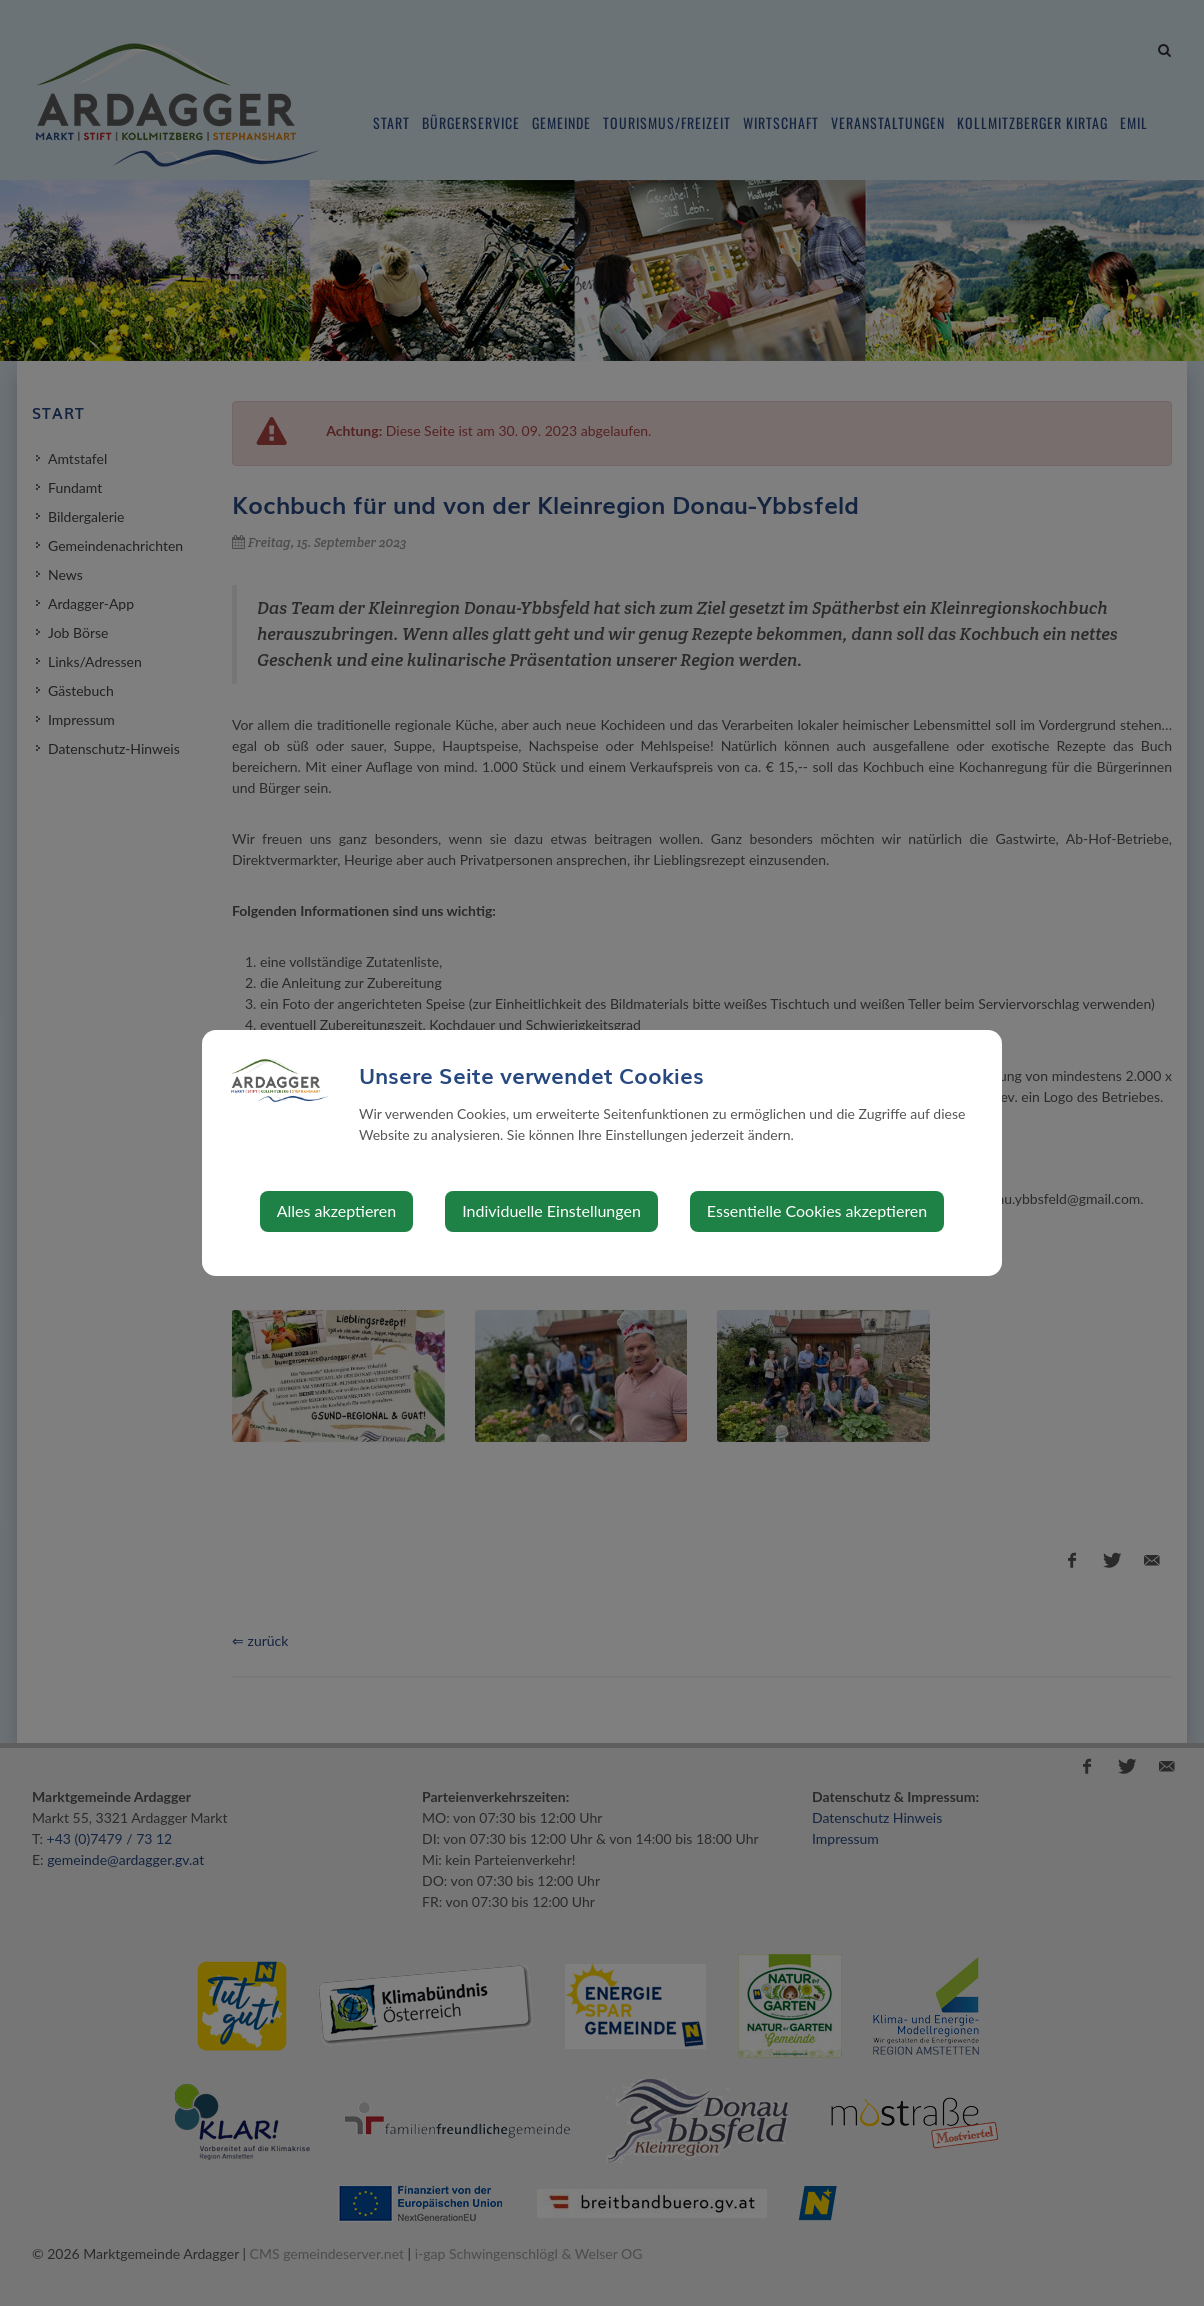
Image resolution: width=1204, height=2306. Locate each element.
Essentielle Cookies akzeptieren (817, 1210)
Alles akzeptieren (336, 1210)
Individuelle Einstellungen (551, 1210)
